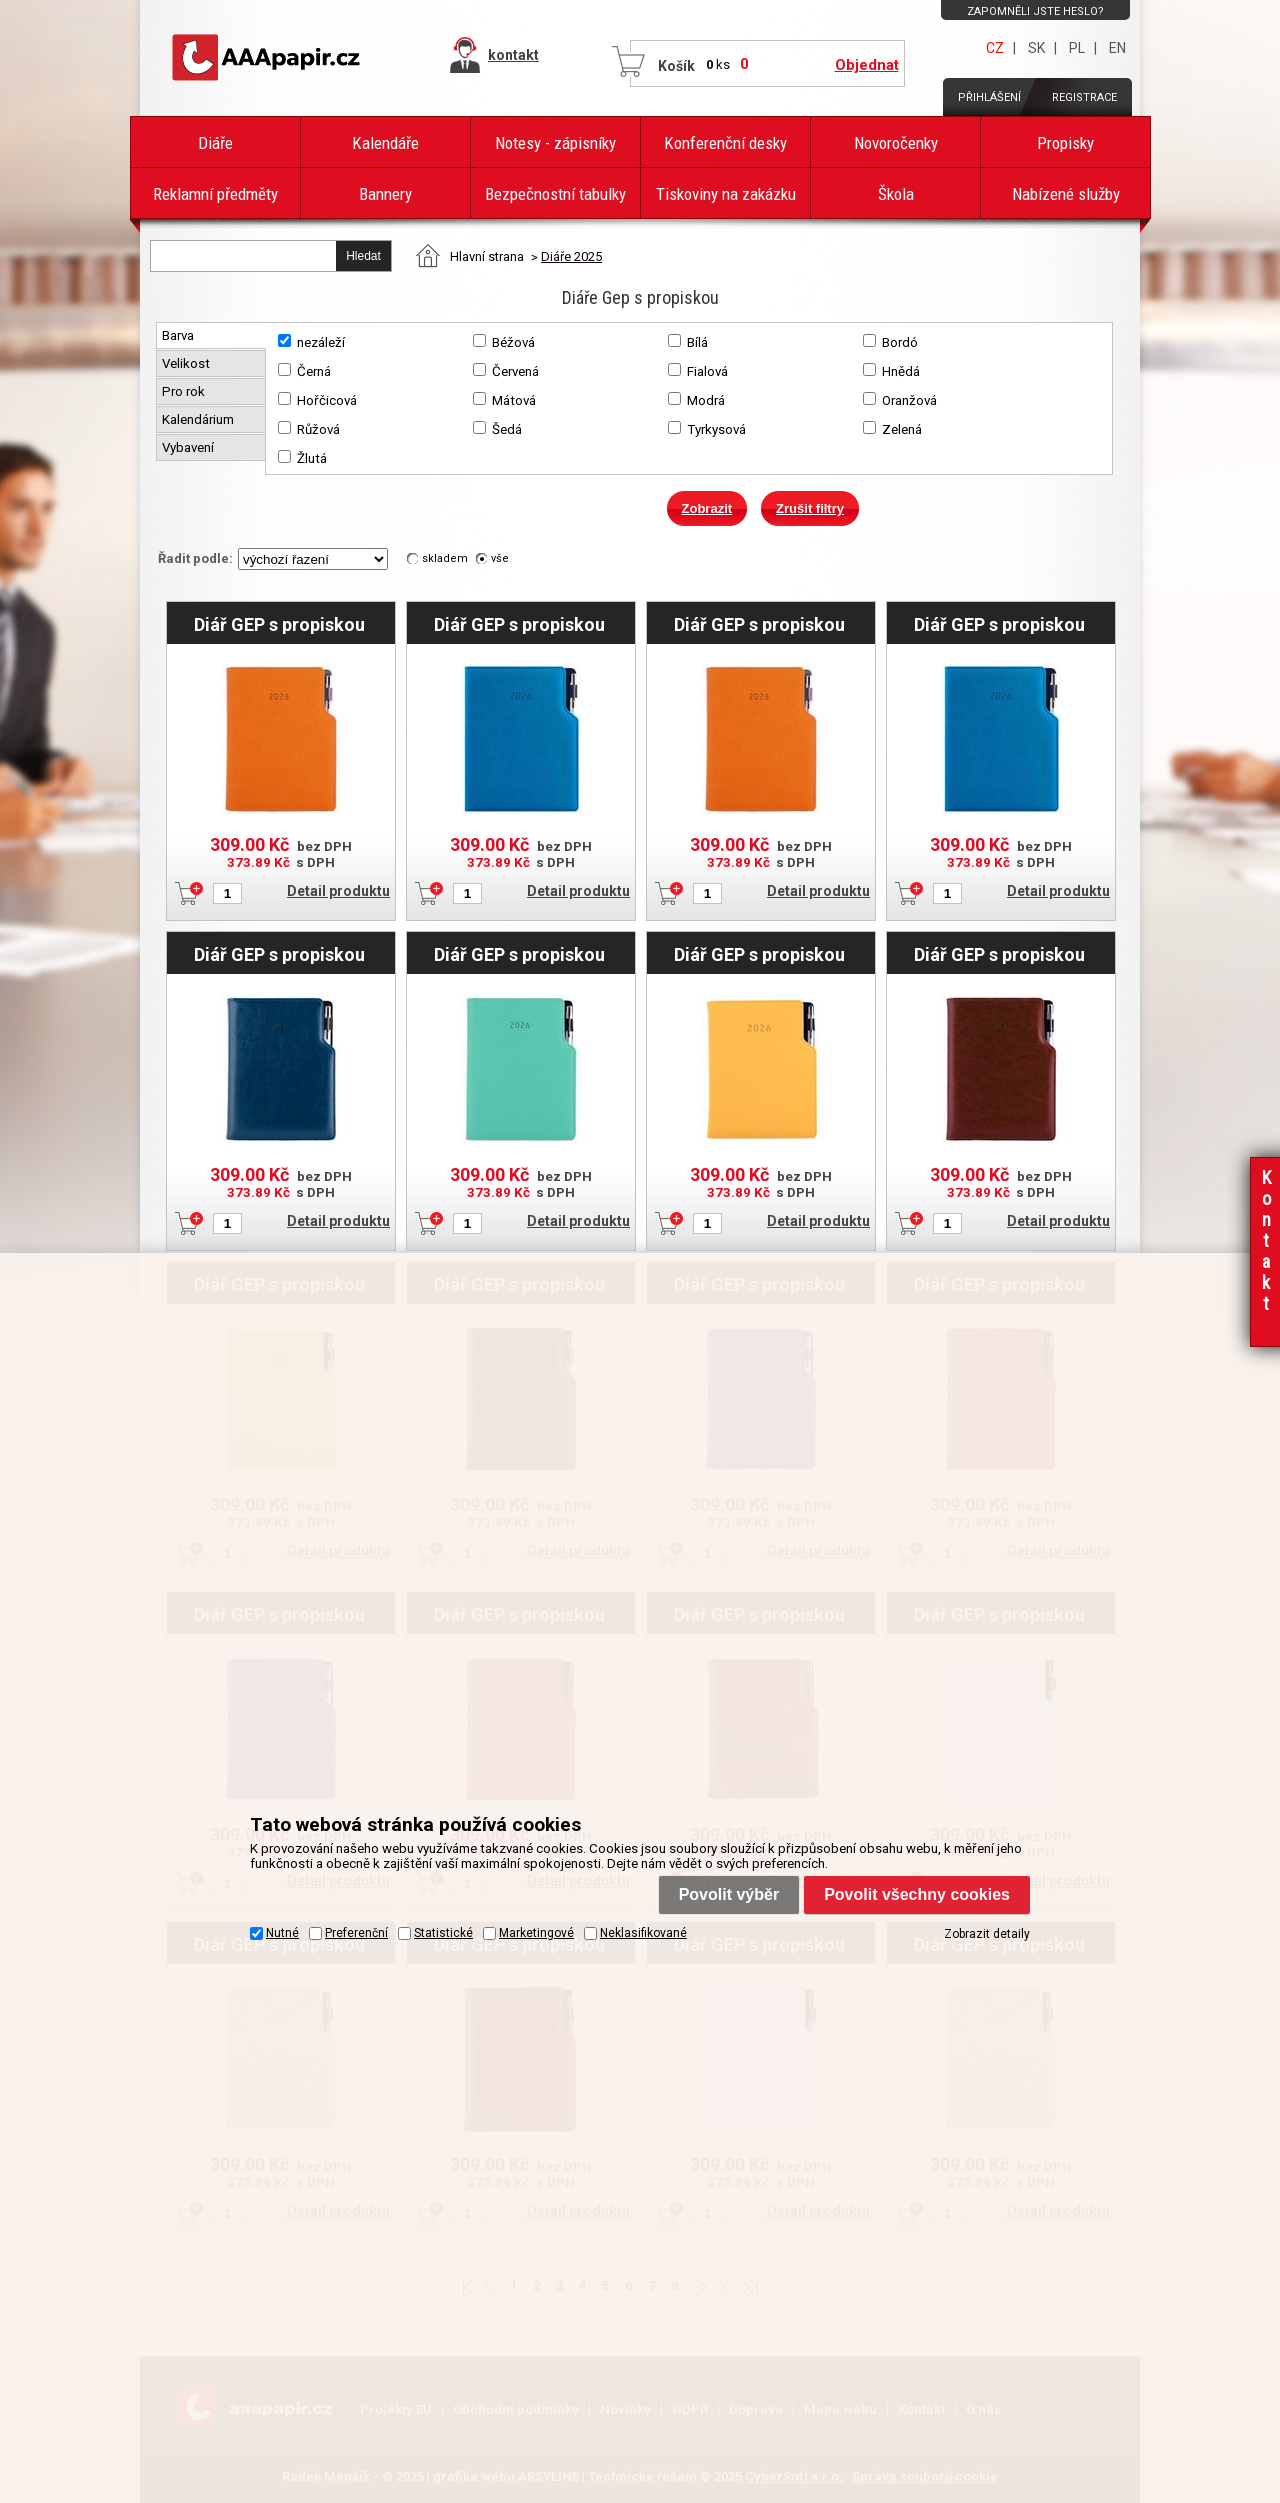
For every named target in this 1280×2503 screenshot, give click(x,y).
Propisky (1065, 143)
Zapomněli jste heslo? (1035, 11)
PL (1077, 48)
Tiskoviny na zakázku (726, 194)
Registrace (1084, 97)
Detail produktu (338, 891)
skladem (445, 558)
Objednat (867, 65)
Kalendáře (385, 143)
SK (1036, 48)
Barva (179, 335)
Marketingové (536, 1932)
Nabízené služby (1066, 194)
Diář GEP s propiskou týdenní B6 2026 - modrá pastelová (519, 624)
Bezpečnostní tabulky (555, 194)
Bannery (385, 194)
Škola (896, 194)
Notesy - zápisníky (555, 143)
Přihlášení (989, 97)
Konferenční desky (725, 143)
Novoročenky (896, 143)
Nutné (282, 1932)
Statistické (443, 1932)
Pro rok (185, 391)
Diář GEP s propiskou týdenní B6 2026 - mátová (519, 954)
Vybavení (189, 447)
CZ (995, 48)
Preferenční (356, 1932)
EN (1117, 48)
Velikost (187, 363)
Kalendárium (199, 419)
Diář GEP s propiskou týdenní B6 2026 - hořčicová (759, 954)
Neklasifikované (643, 1932)
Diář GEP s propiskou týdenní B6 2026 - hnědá (999, 954)
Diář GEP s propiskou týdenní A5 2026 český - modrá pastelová (1000, 624)
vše (500, 558)
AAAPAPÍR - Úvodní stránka (270, 58)
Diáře (215, 143)
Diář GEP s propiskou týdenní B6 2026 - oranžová (279, 624)
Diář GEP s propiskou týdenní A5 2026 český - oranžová (760, 624)
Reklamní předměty (215, 194)
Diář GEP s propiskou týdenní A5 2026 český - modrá (280, 954)
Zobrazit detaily (987, 1933)
